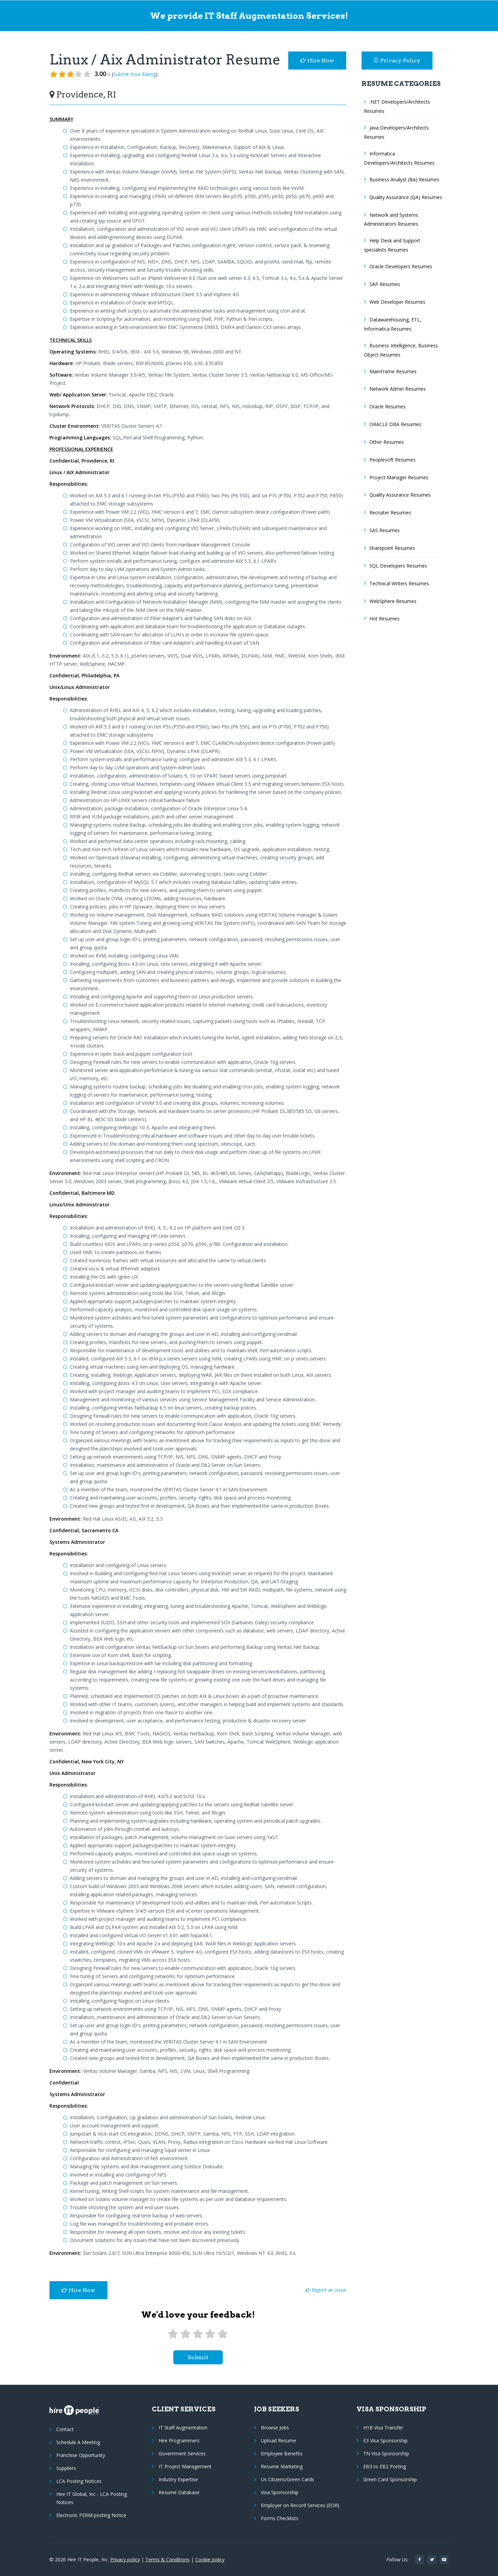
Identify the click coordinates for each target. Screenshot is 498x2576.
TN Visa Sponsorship (386, 2453)
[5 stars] (223, 2334)
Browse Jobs (275, 2427)
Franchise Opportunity (80, 2455)
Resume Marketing (282, 2466)
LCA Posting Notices (79, 2481)
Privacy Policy (397, 60)
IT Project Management (185, 2466)
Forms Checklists (279, 2518)
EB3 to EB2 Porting (384, 2466)
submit (198, 2357)
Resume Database (179, 2492)
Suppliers (66, 2468)
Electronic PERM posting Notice (91, 2515)
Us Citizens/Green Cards (287, 2479)
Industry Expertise (178, 2479)
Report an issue (326, 2290)
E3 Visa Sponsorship (385, 2440)
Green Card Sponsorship (390, 2479)
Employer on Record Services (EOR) (300, 2505)
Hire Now (317, 60)
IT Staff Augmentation (183, 2427)
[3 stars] (198, 2334)
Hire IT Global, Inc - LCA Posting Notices (91, 2498)
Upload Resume (278, 2440)
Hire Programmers (179, 2440)
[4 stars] (210, 2334)
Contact (65, 2429)
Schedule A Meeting (78, 2442)
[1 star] (173, 2334)
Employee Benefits (282, 2453)
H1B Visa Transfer (383, 2427)
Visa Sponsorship (279, 2492)
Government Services (182, 2453)
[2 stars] (185, 2334)
